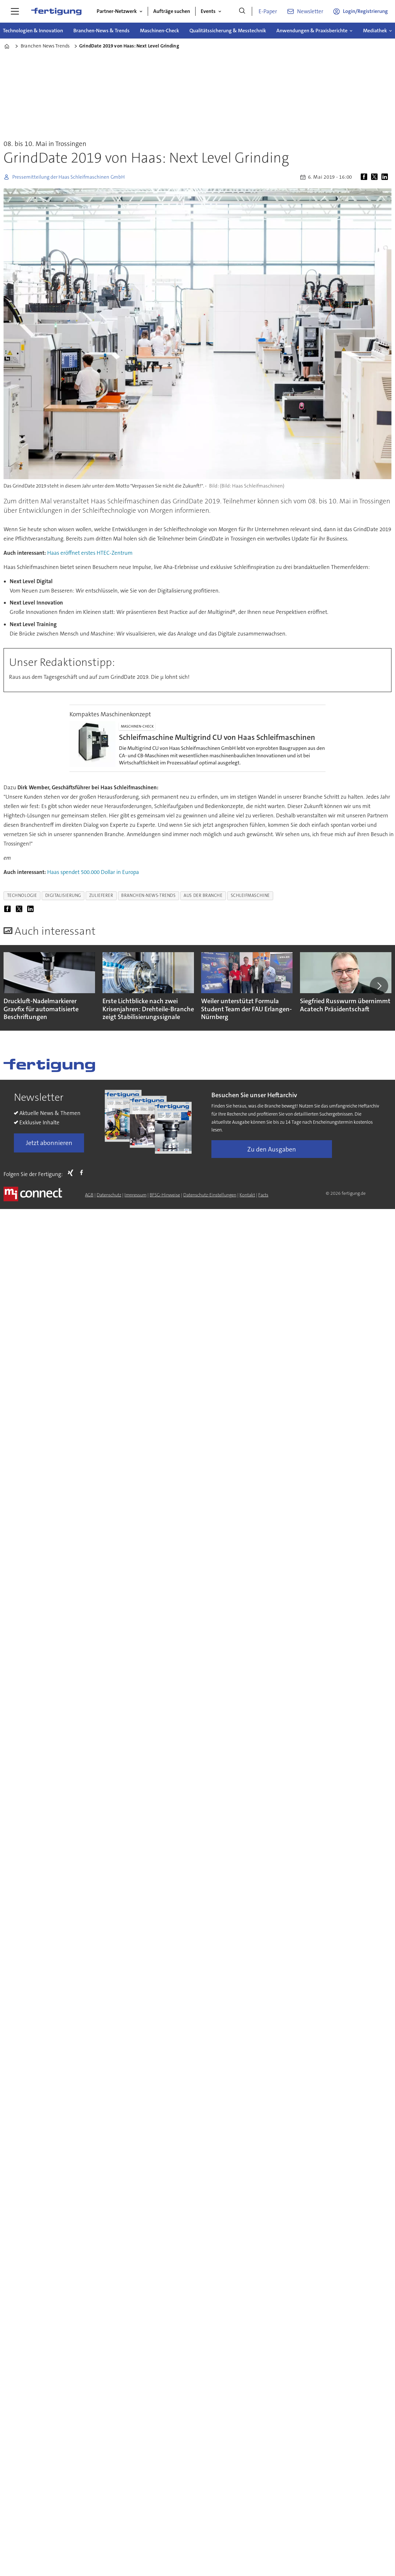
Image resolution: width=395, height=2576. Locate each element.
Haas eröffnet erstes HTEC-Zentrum (90, 552)
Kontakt (247, 1195)
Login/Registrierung (365, 11)
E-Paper (268, 11)
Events (208, 11)
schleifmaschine (250, 895)
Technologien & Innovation (33, 30)
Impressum (135, 1195)
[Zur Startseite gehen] (56, 11)
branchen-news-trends (148, 895)
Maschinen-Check (159, 30)
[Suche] (242, 11)
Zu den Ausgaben (271, 1149)
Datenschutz (109, 1195)
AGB (89, 1195)
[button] (379, 986)
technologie (22, 895)
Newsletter (310, 11)
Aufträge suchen (171, 11)
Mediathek (375, 30)
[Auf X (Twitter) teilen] (375, 177)
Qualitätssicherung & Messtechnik (227, 30)
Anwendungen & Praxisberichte (311, 30)
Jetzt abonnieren (49, 1143)
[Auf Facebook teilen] (365, 177)
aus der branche (203, 895)
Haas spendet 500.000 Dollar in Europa (93, 872)
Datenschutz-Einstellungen (209, 1195)
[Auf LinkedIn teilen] (386, 177)
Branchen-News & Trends (101, 30)
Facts (263, 1195)
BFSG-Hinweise (165, 1195)
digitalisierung (63, 895)
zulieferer (101, 895)
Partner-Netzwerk (117, 11)
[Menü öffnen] (15, 11)
